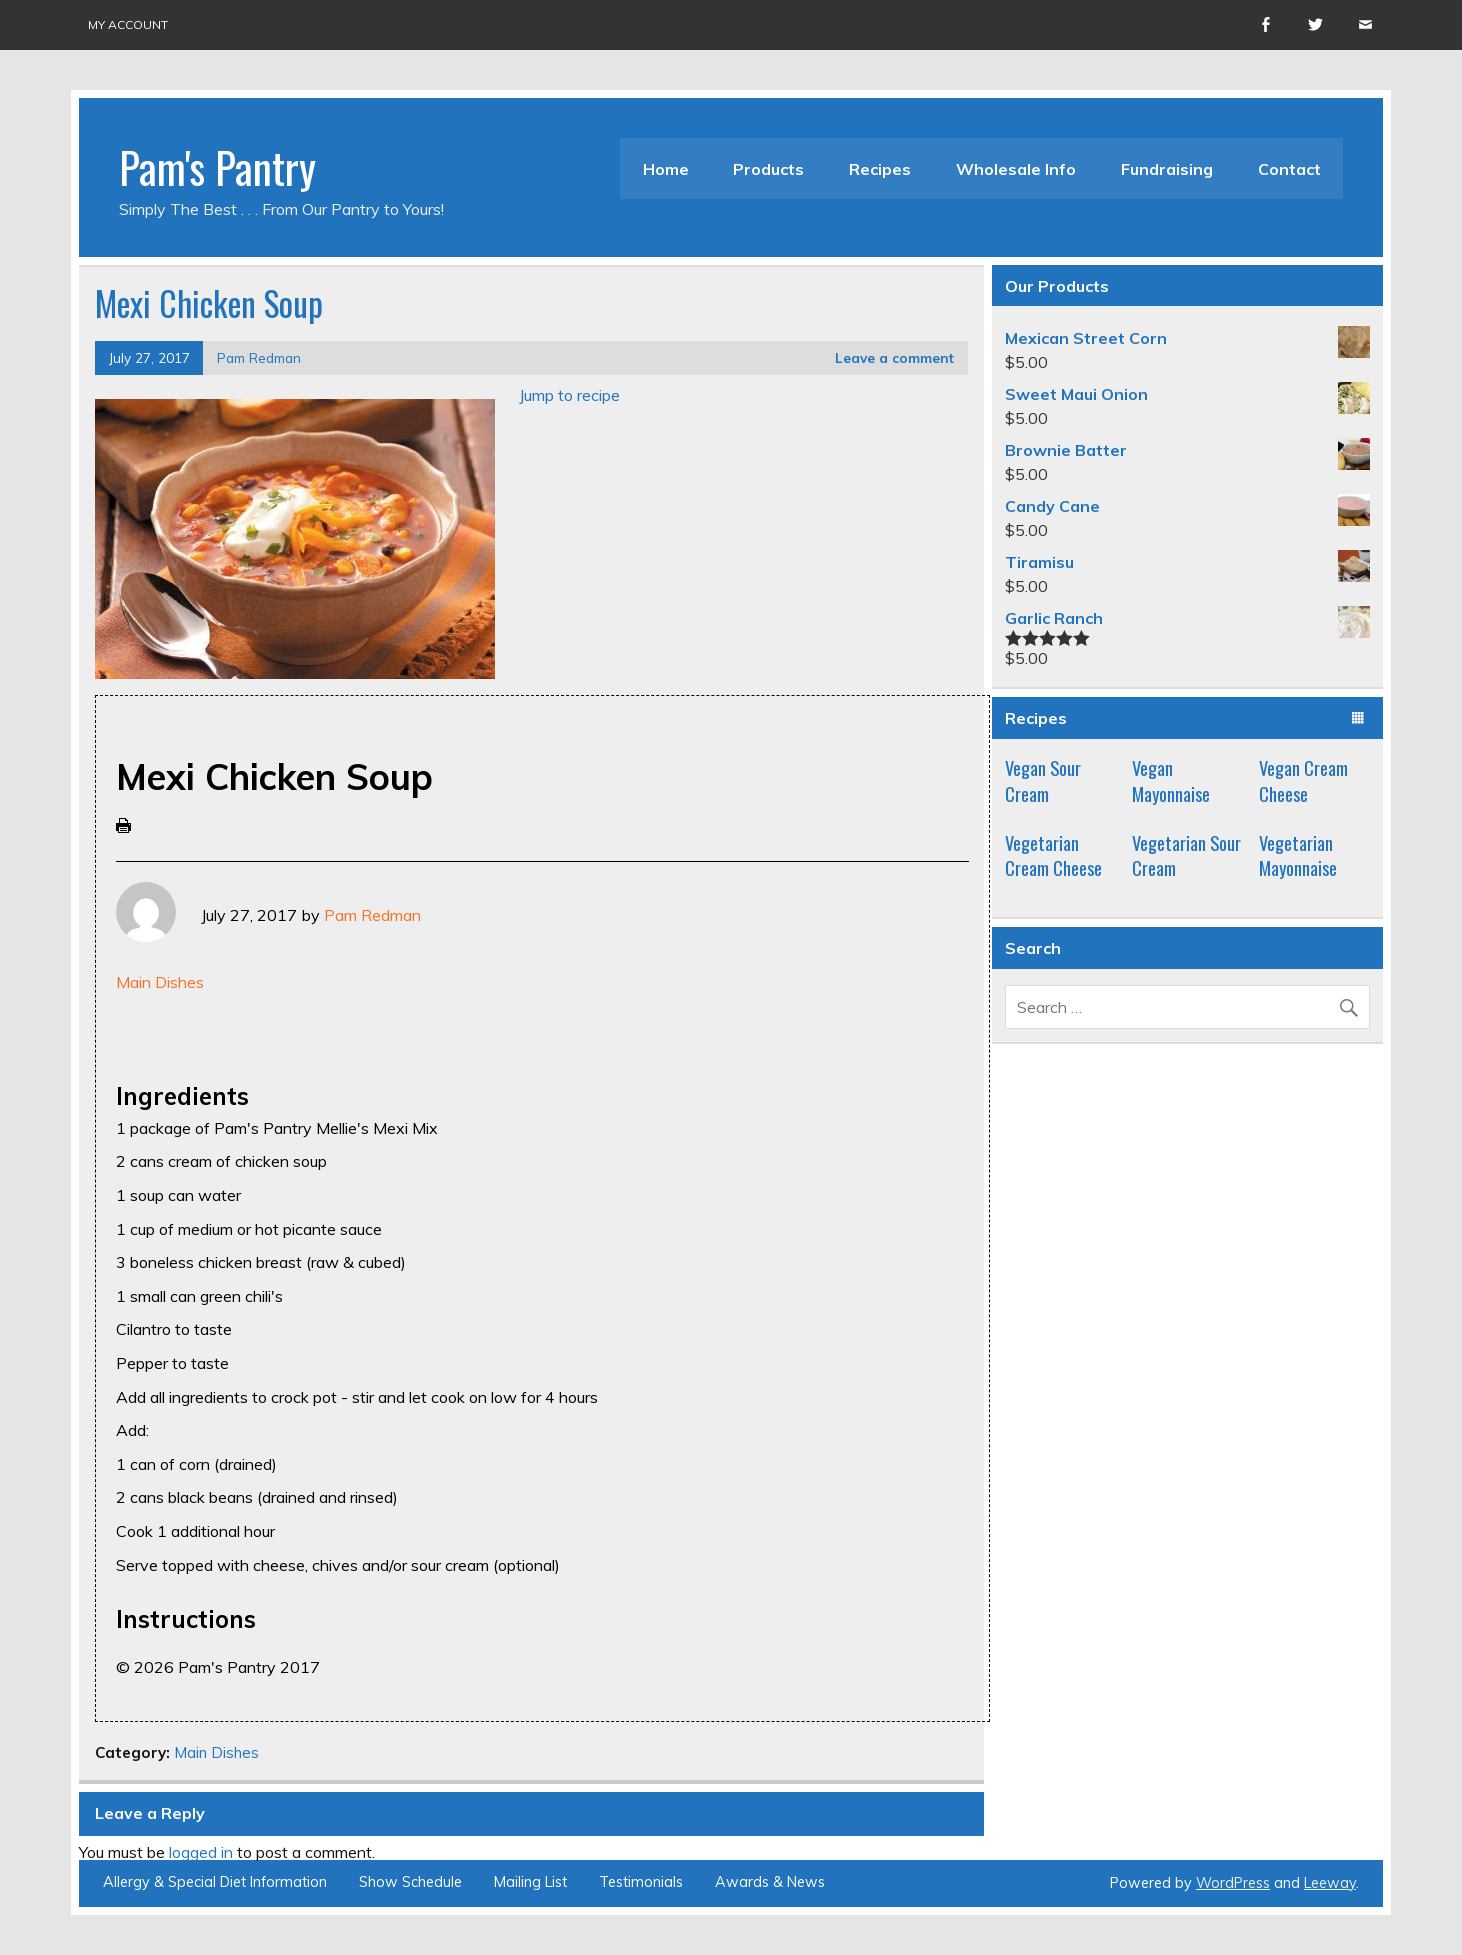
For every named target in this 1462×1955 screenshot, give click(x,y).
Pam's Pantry (217, 166)
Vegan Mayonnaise (1171, 780)
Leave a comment (894, 357)
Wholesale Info (1016, 169)
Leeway (1330, 1883)
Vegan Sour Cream (1043, 780)
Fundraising (1167, 169)
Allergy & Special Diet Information (215, 1882)
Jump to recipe (569, 395)
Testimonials (641, 1882)
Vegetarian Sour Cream (1186, 855)
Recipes (880, 169)
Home (666, 169)
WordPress (1233, 1883)
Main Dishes (160, 982)
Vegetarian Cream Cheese (1053, 855)
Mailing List (530, 1882)
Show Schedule (410, 1882)
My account (128, 24)
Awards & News (770, 1882)
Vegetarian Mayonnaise (1298, 855)
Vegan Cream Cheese (1303, 780)
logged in (201, 1852)
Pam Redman (259, 357)
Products (768, 169)
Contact (1289, 169)
